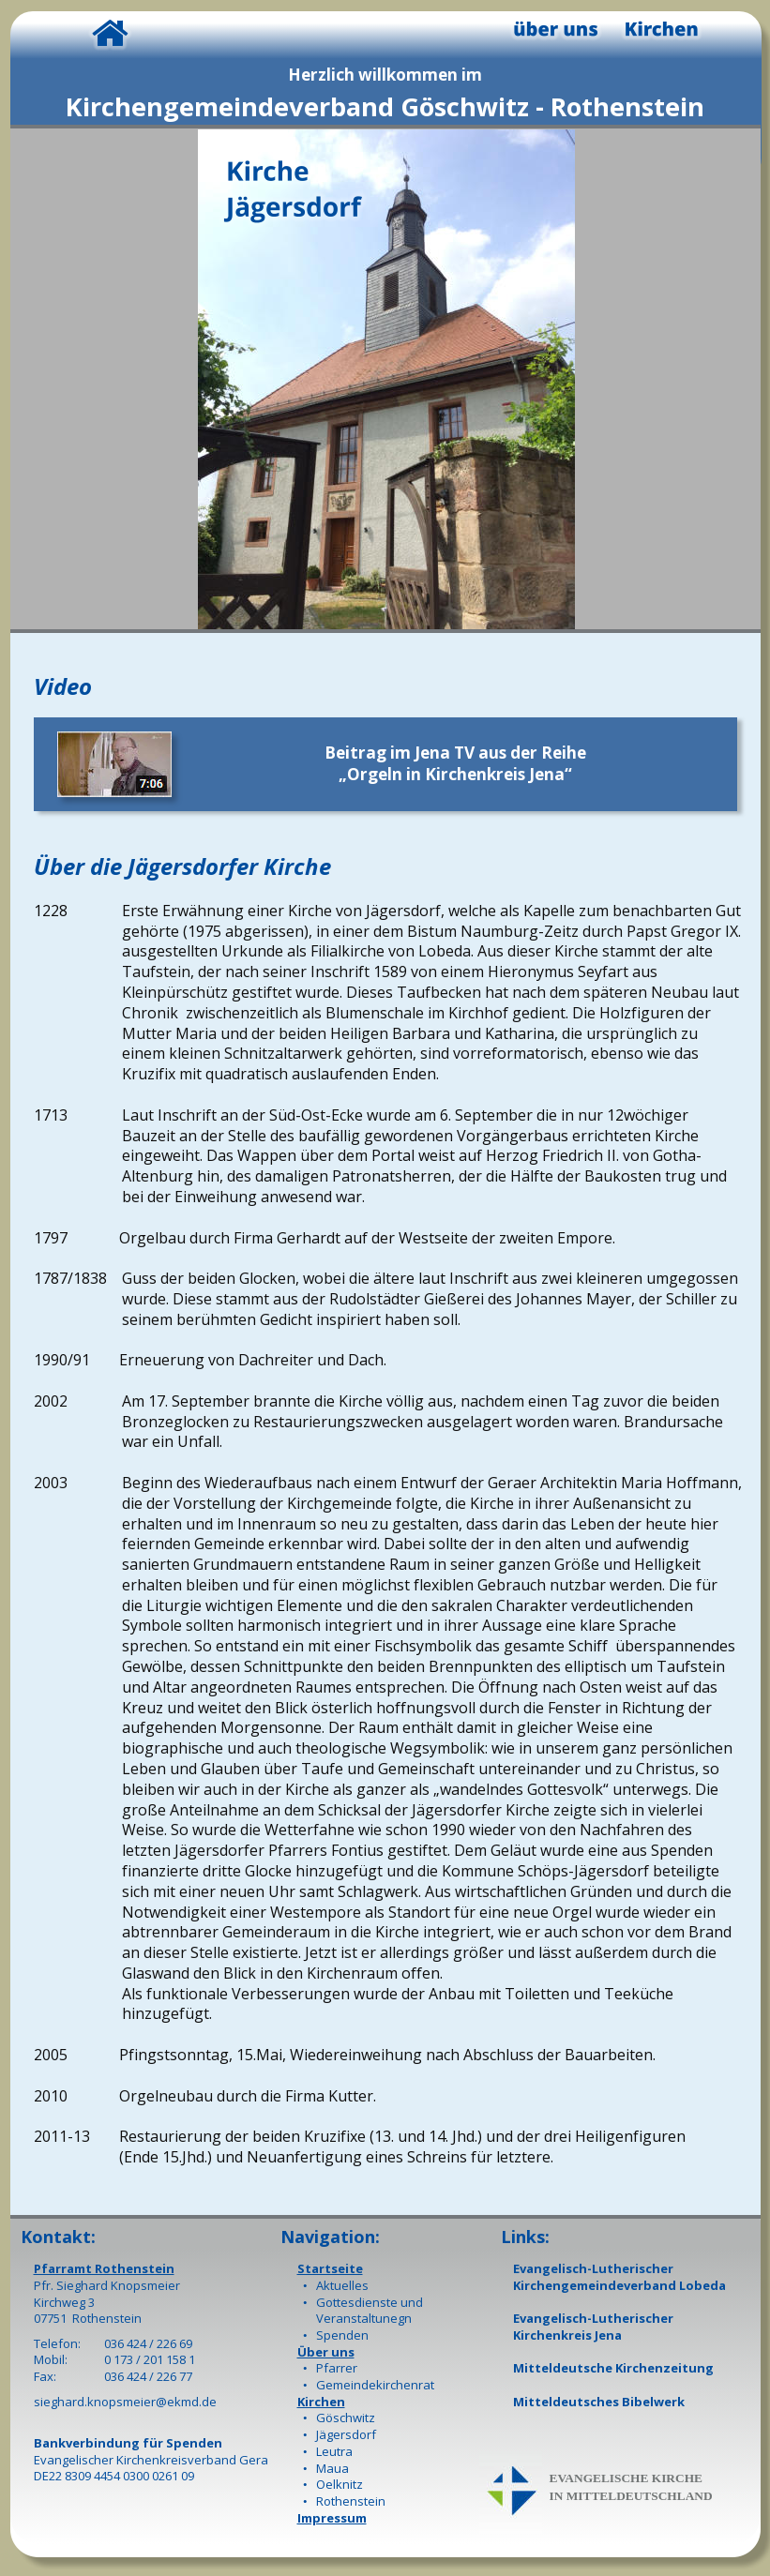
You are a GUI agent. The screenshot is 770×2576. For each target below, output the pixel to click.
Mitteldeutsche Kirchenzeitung (613, 2367)
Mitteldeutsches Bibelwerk (599, 2401)
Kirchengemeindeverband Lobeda (619, 2285)
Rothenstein (350, 2501)
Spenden (342, 2335)
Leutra (334, 2451)
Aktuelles (342, 2285)
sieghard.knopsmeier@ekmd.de (125, 2401)
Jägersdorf (346, 2434)
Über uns (326, 2351)
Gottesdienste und (369, 2302)
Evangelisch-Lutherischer (593, 2268)
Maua (332, 2468)
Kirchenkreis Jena (567, 2335)
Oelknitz (339, 2484)
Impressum (332, 2517)
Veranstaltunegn (364, 2318)
